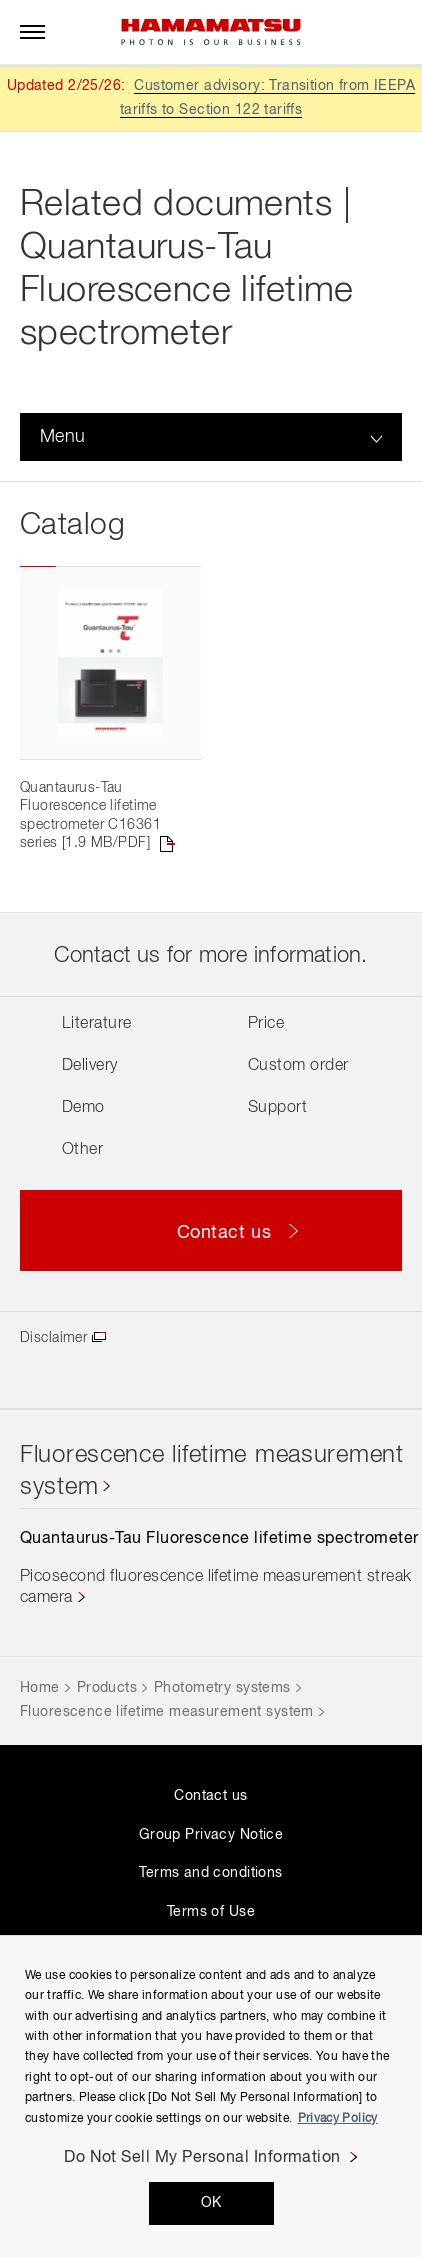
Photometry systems (222, 1688)
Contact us (210, 1796)
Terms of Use (211, 1912)
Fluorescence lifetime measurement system (167, 1712)
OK (211, 2203)
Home (40, 1688)
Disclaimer (53, 1338)
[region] (211, 2096)
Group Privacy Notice (211, 1835)
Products (107, 1688)
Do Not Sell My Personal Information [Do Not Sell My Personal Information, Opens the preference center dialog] (202, 2158)
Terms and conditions (210, 1873)
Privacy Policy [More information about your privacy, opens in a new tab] (338, 2119)
